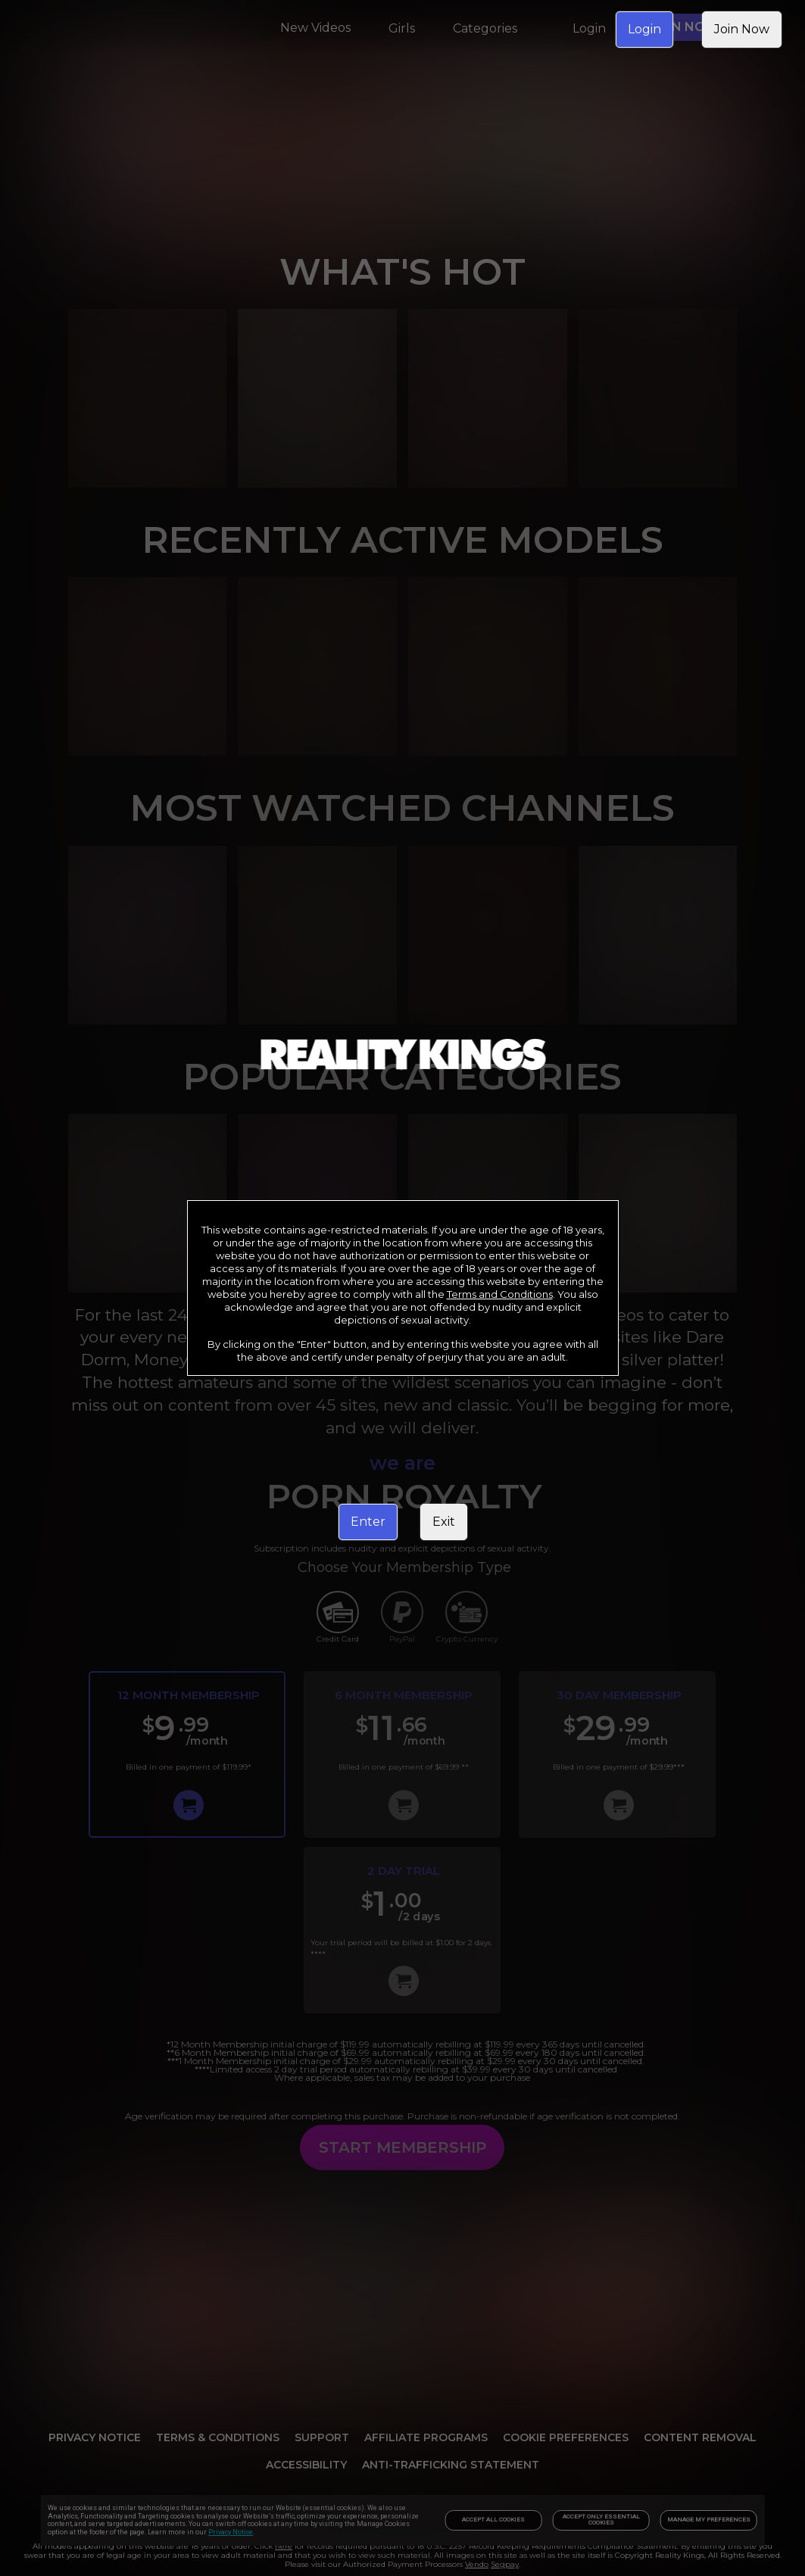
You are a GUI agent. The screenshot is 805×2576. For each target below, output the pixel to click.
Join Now (741, 29)
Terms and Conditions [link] (500, 1294)
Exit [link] (443, 1521)
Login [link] (644, 29)
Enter (368, 1521)
